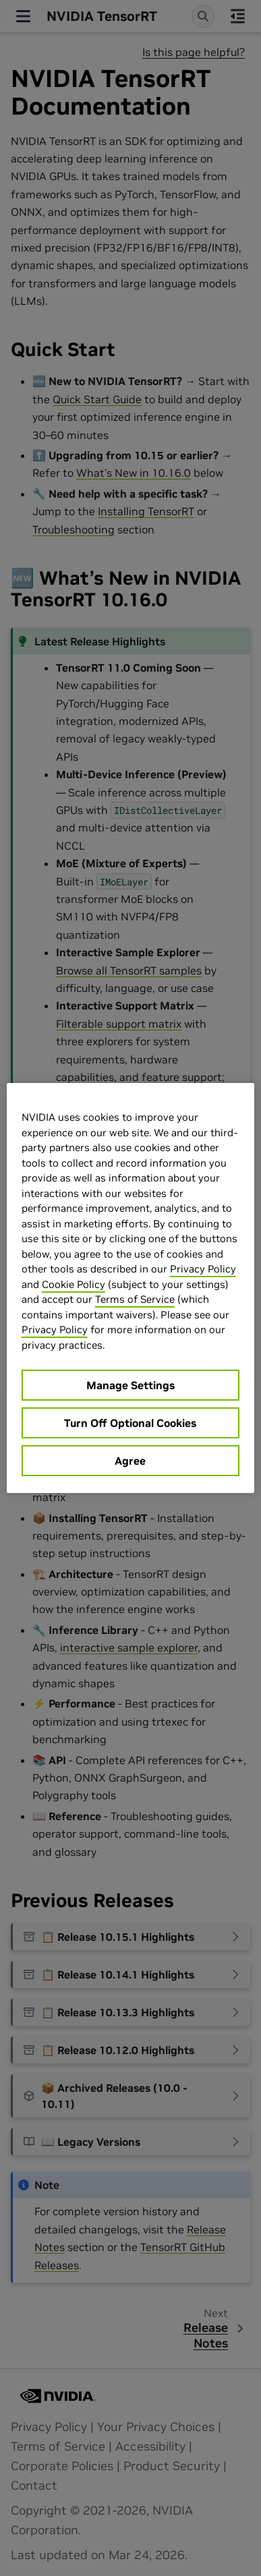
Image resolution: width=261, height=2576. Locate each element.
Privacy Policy (203, 1268)
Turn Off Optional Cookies (130, 1423)
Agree (130, 1460)
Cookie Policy (73, 1284)
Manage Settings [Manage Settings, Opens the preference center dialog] (130, 1385)
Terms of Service (135, 1299)
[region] (131, 1288)
